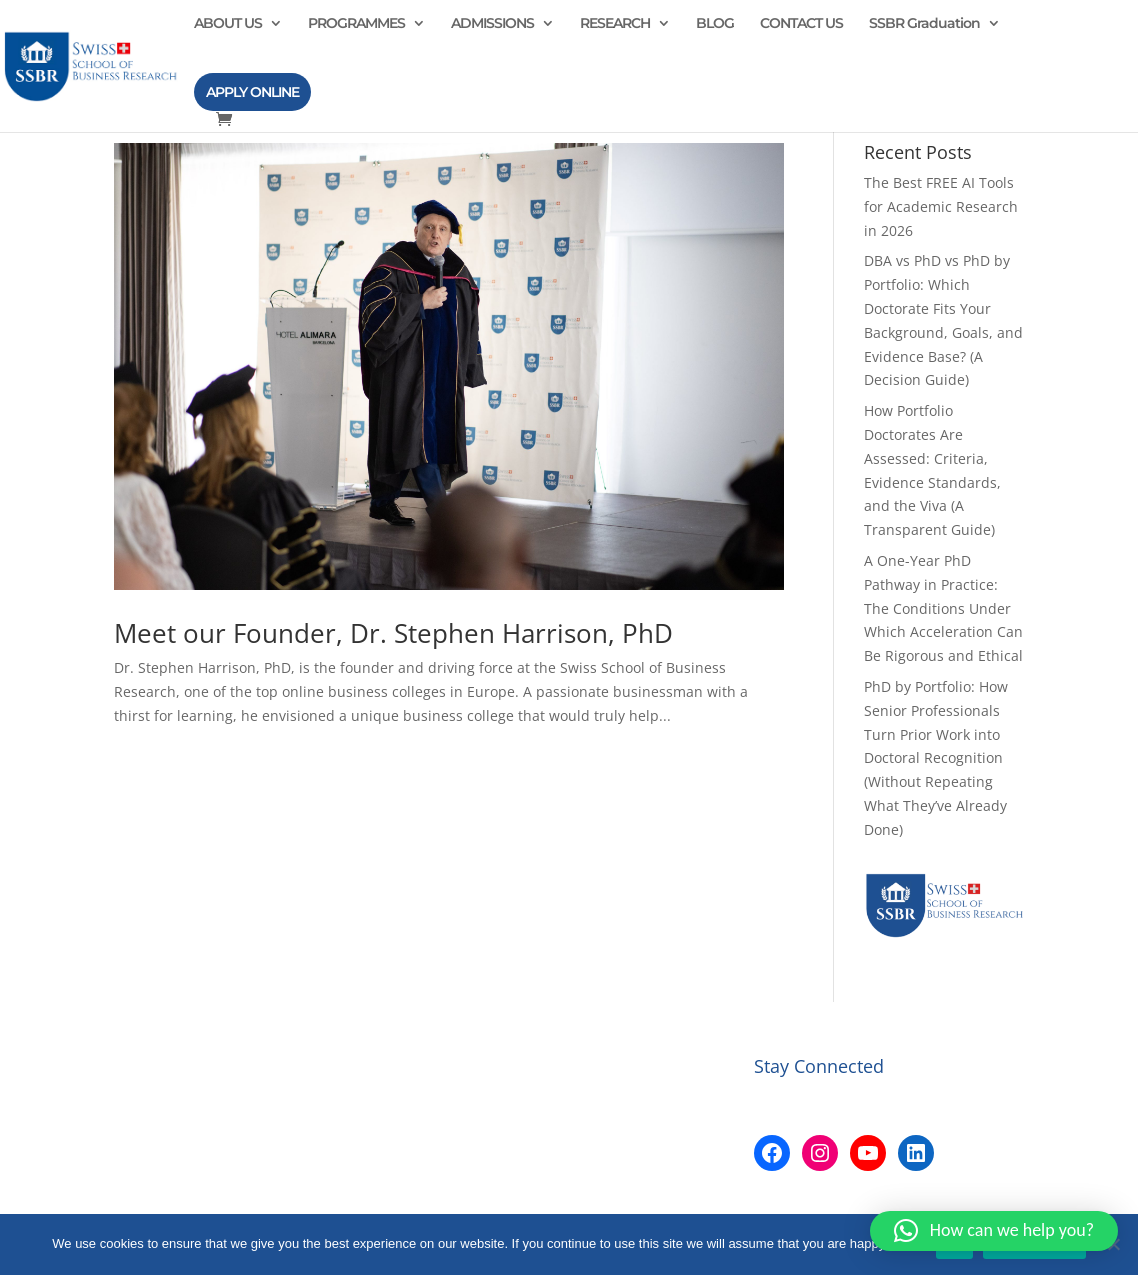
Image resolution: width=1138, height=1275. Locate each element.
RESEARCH (615, 24)
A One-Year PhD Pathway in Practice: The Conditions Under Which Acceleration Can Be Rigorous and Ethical (943, 608)
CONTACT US (801, 24)
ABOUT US (228, 24)
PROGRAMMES (356, 24)
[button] (994, 1231)
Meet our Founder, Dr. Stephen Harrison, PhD (393, 633)
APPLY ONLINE (252, 92)
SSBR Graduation (924, 24)
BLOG (715, 24)
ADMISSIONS (492, 24)
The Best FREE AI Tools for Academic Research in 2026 (941, 206)
